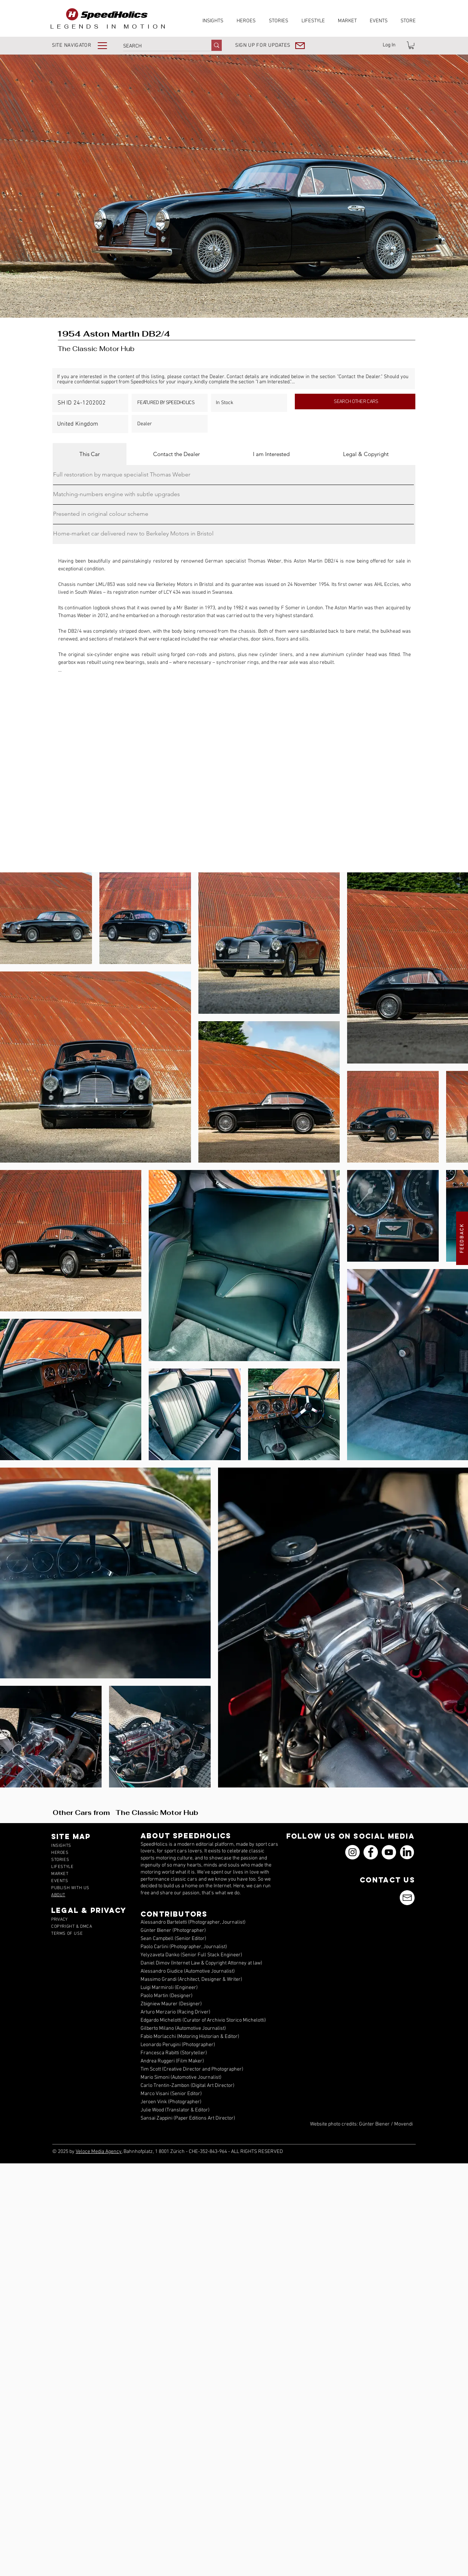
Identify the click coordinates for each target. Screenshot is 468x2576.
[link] (411, 45)
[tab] (89, 454)
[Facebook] (370, 1852)
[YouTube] (389, 1852)
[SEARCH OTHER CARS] (355, 401)
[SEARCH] (159, 46)
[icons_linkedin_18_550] (407, 1852)
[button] (85, 45)
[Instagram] (352, 1852)
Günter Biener (374, 2124)
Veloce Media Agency (99, 2152)
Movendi (403, 2124)
